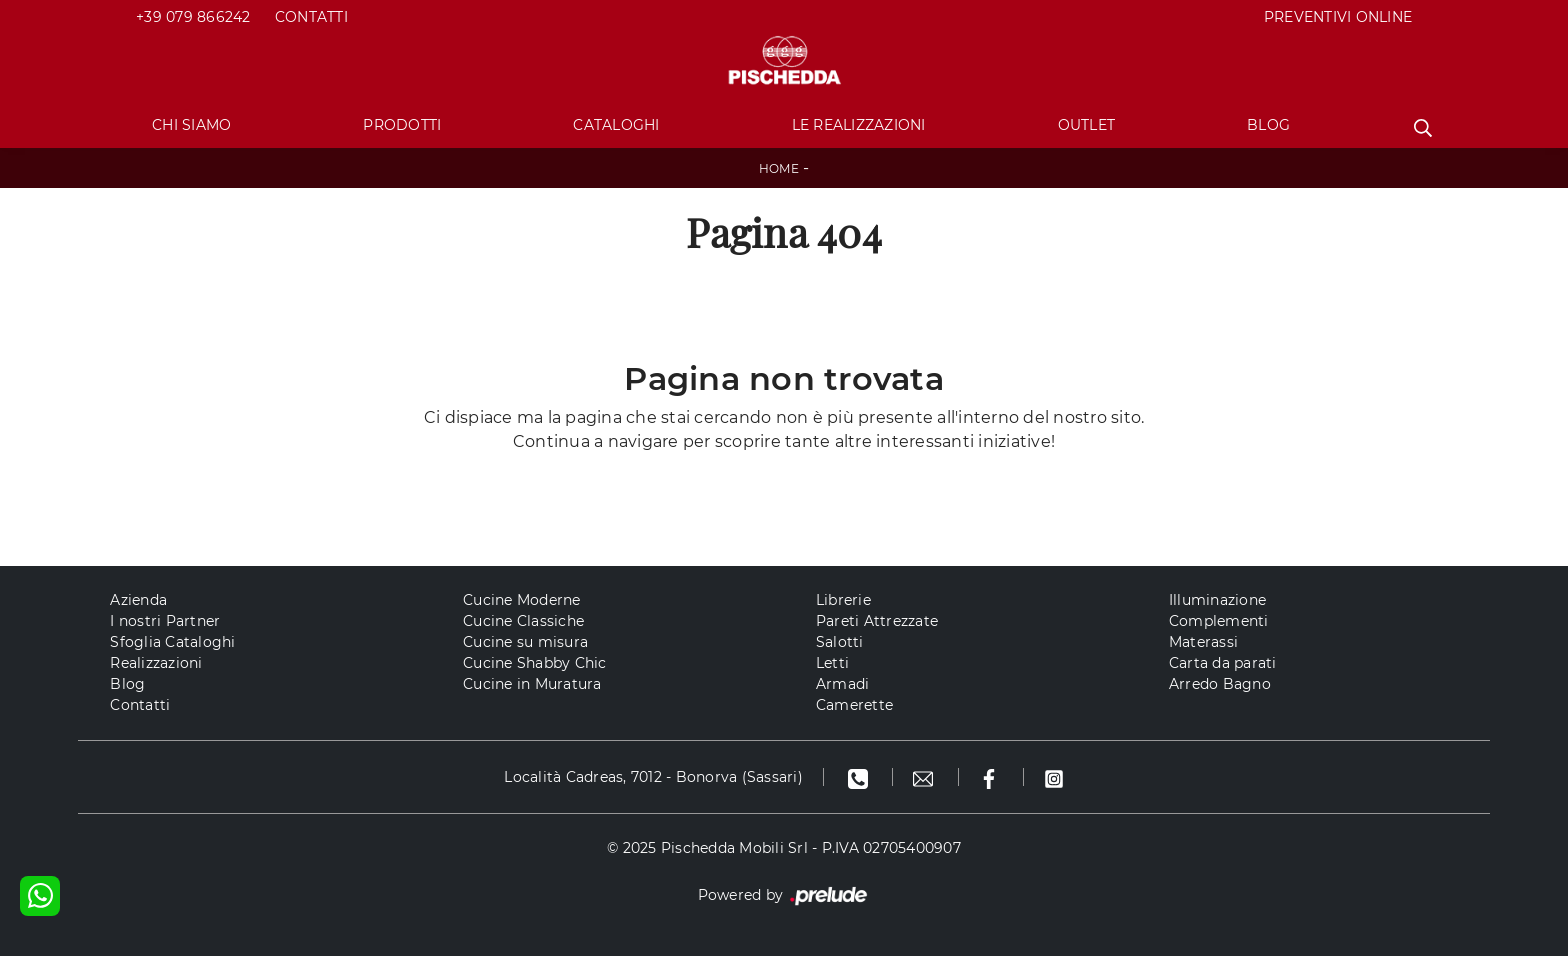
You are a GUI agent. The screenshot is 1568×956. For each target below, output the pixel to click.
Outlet (1087, 125)
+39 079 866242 (193, 17)
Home (779, 168)
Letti (832, 663)
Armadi (843, 684)
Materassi (1203, 642)
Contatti (311, 17)
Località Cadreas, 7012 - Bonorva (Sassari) (653, 777)
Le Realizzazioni (859, 125)
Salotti (840, 642)
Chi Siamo (191, 125)
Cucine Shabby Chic (535, 663)
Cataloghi (616, 125)
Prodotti (402, 125)
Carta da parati (1223, 663)
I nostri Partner (165, 621)
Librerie (843, 600)
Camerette (854, 705)
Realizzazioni (156, 663)
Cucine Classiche (523, 621)
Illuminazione (1217, 600)
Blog (1268, 125)
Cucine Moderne (522, 600)
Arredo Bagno (1220, 684)
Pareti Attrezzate (877, 621)
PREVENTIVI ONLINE (1338, 17)
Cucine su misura (525, 642)
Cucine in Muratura (532, 684)
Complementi (1219, 621)
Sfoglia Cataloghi (172, 642)
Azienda (138, 600)
